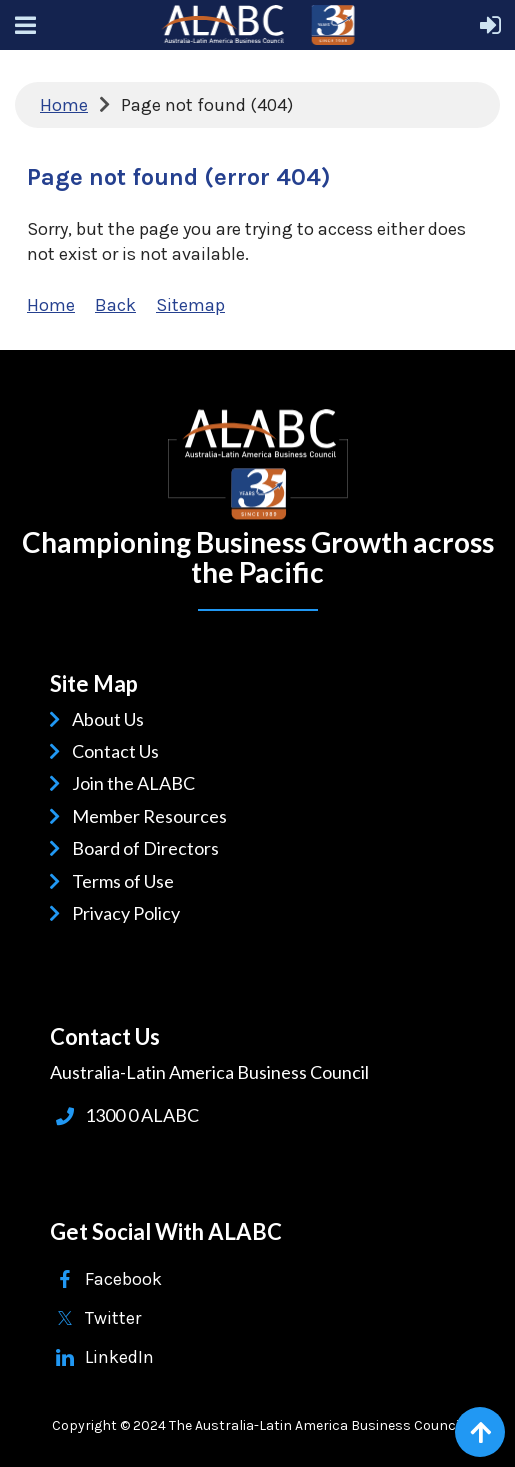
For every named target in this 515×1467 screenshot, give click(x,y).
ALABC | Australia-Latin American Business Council (258, 464)
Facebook (123, 1279)
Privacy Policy (129, 913)
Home (64, 105)
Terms (100, 881)
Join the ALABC (137, 783)
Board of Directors (149, 848)
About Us (111, 719)
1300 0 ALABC (142, 1115)
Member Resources (153, 816)
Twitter (113, 1318)
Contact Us (119, 751)
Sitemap (190, 305)
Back (115, 305)
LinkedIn (119, 1357)
